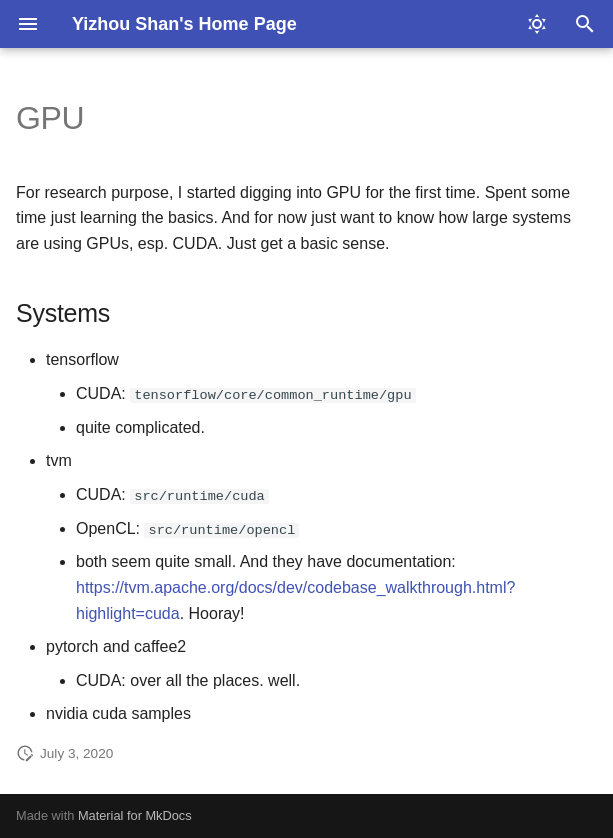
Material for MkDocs (135, 815)
